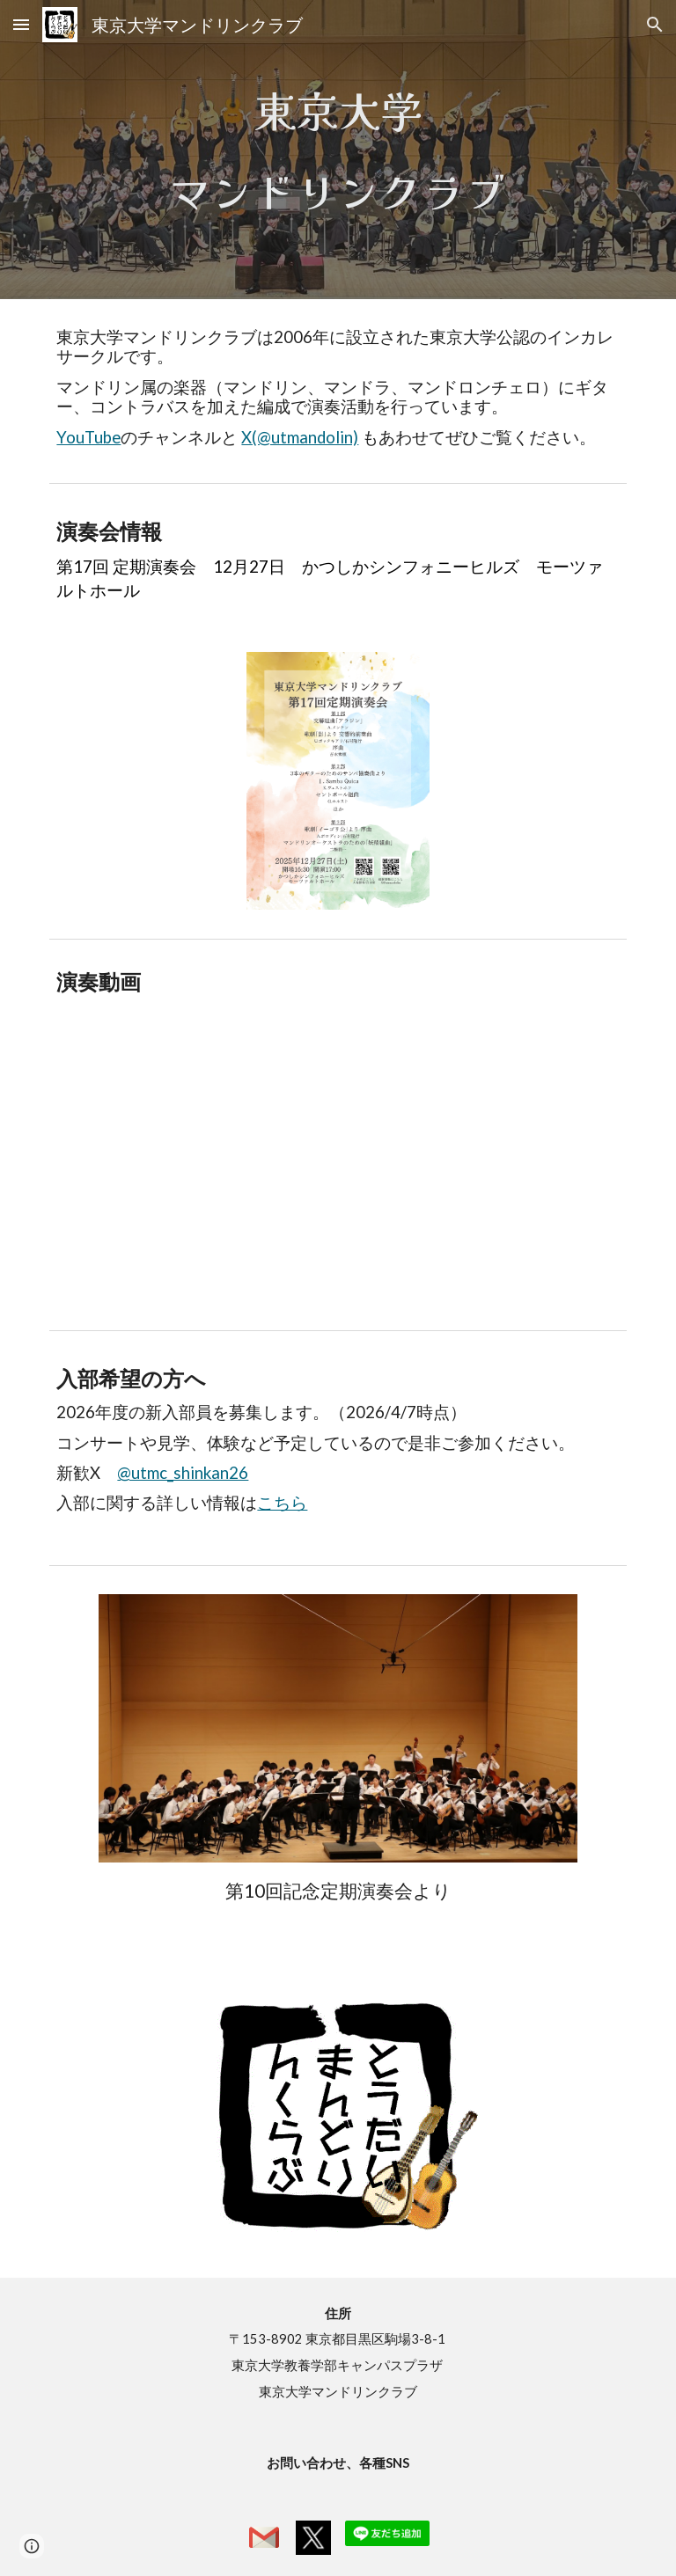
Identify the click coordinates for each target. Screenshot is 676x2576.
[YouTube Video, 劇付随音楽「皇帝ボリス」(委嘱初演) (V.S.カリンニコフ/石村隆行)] (338, 1169)
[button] (21, 24)
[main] (337, 149)
